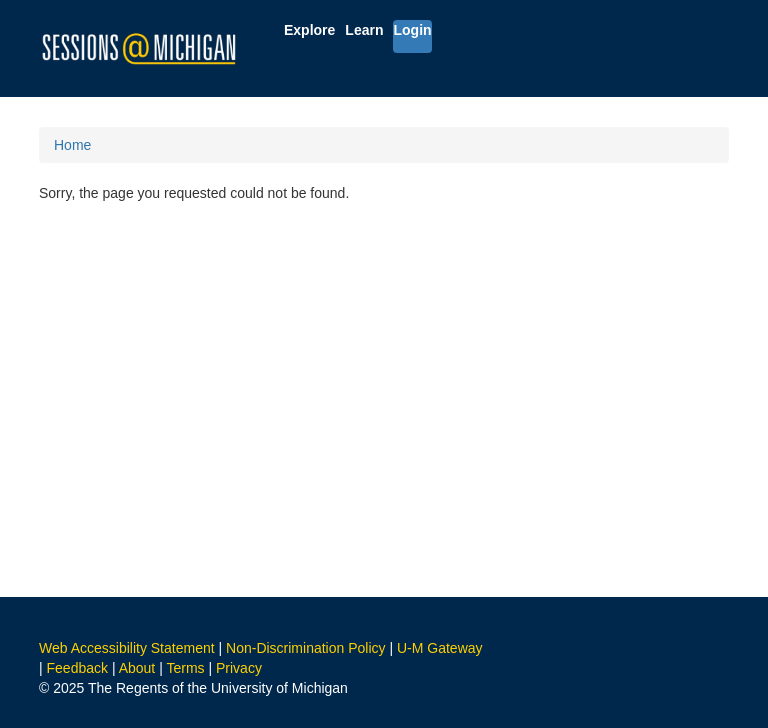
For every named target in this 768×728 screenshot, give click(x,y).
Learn (364, 30)
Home (72, 145)
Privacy (239, 668)
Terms (185, 668)
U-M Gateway (440, 648)
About (137, 668)
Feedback (77, 668)
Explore (309, 30)
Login (412, 30)
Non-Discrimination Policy (306, 648)
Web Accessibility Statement (127, 648)
